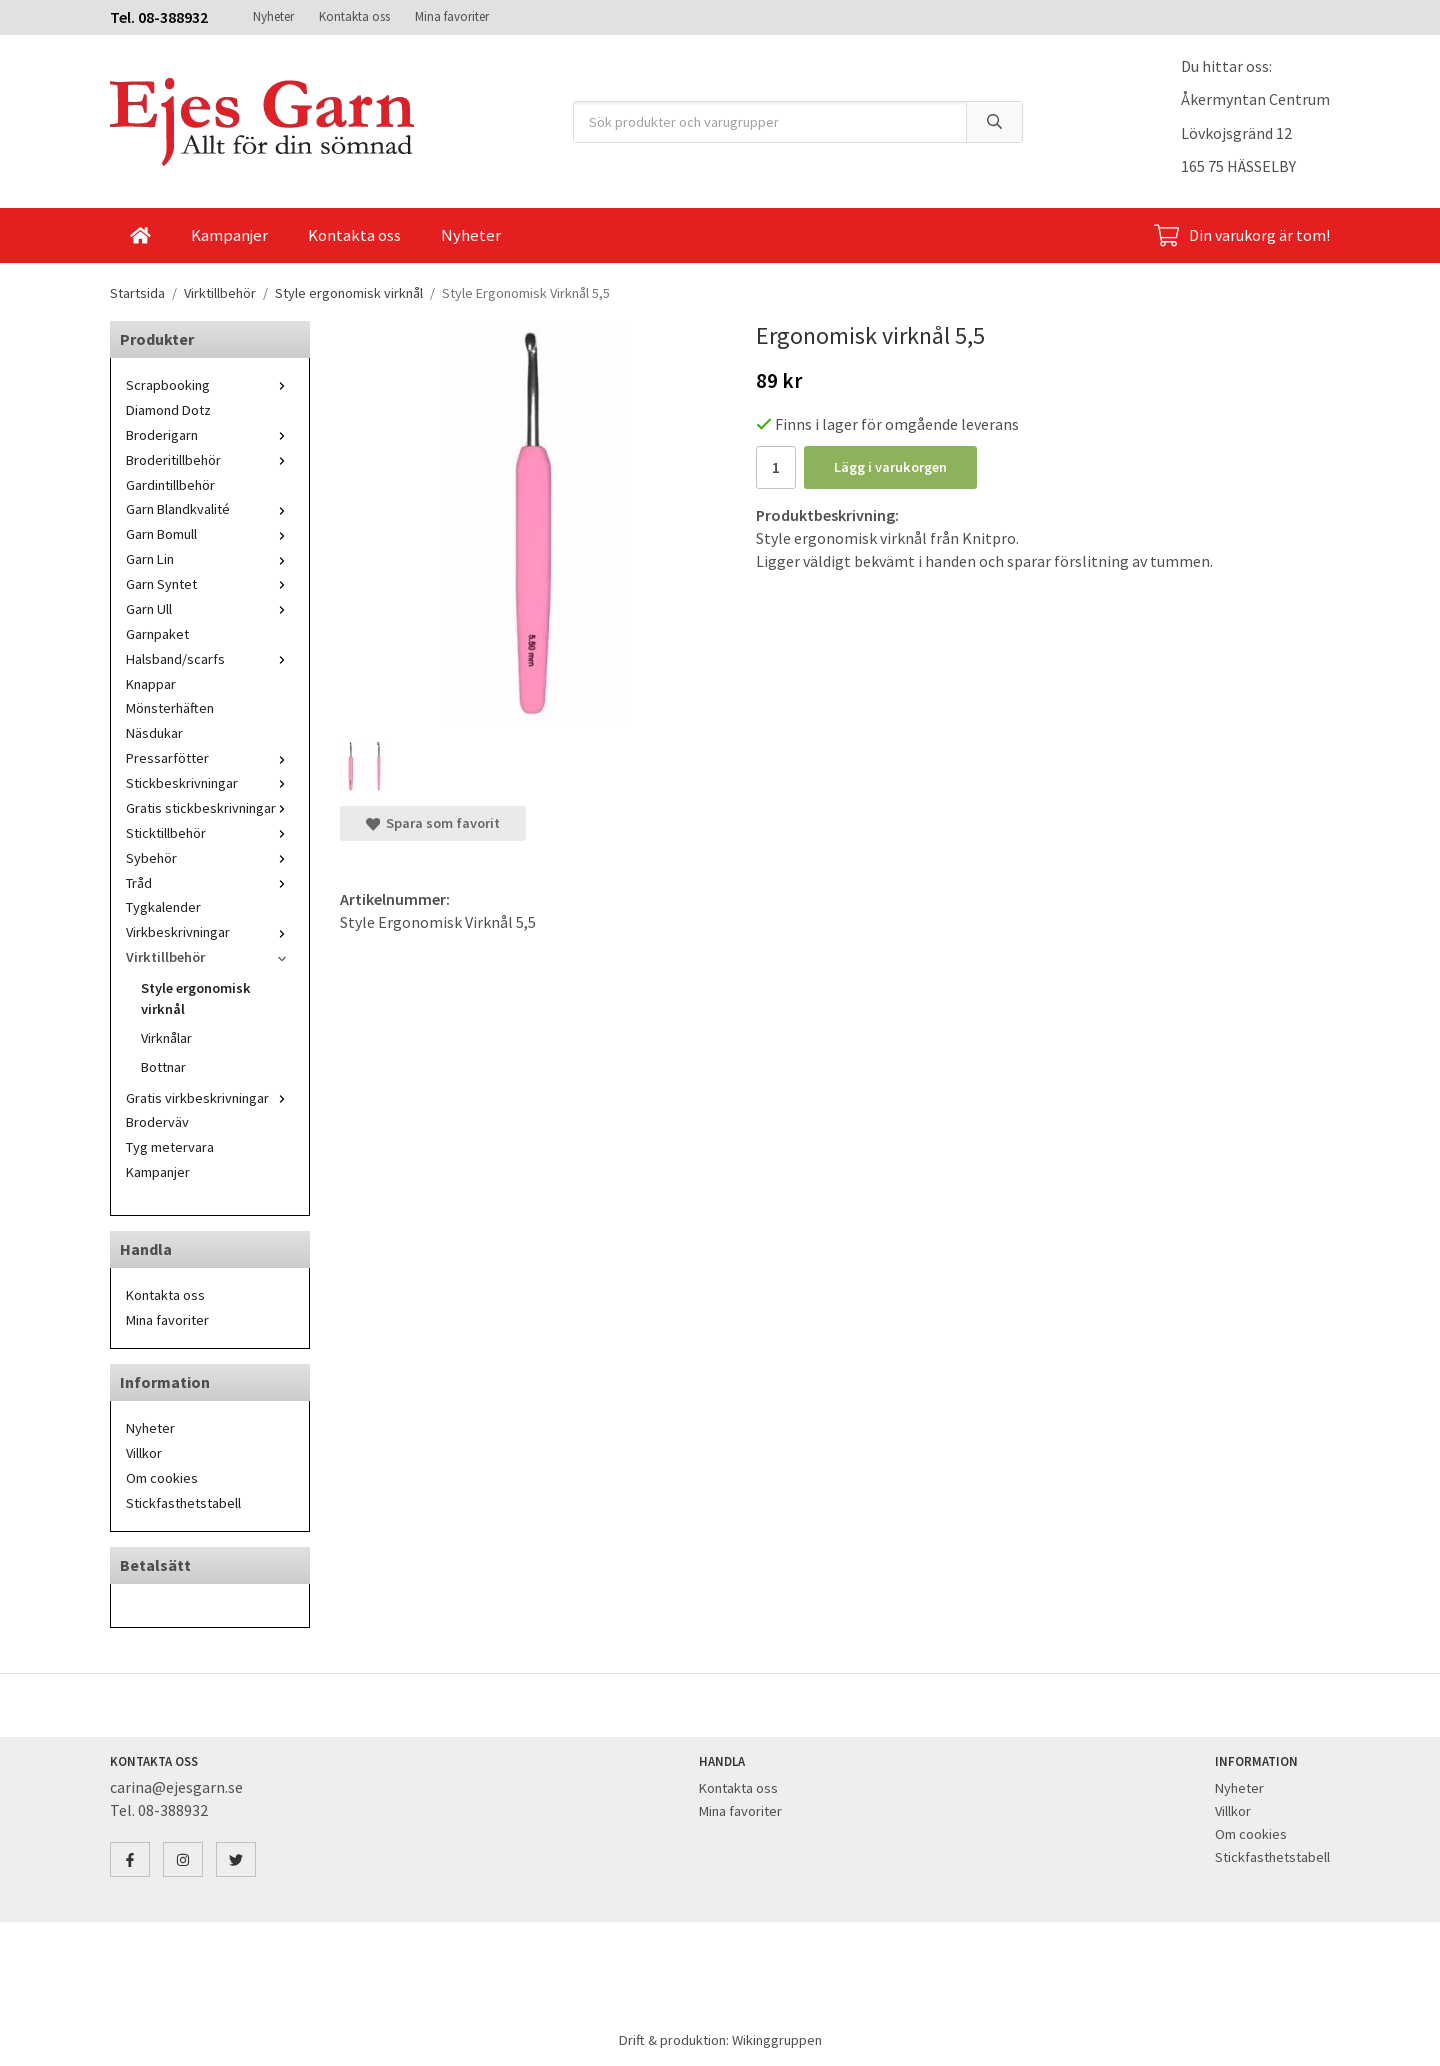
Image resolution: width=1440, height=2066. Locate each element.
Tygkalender (163, 907)
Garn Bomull (210, 534)
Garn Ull (210, 609)
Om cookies (162, 1478)
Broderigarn (210, 435)
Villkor (144, 1453)
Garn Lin (210, 559)
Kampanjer (229, 235)
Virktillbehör (210, 957)
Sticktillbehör (210, 833)
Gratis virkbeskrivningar (210, 1098)
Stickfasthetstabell (183, 1503)
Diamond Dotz (168, 410)
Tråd (210, 883)
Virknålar (166, 1038)
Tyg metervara (170, 1147)
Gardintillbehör (170, 485)
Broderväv (157, 1122)
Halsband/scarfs (210, 659)
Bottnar (163, 1067)
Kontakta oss (354, 16)
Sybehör (210, 858)
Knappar (151, 684)
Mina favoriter (452, 16)
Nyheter (273, 16)
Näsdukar (154, 733)
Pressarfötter (210, 758)
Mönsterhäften (170, 708)
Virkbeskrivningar (210, 932)
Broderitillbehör (210, 460)
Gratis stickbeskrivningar (210, 808)
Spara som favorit (433, 823)
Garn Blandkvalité (210, 509)
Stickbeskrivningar (210, 783)
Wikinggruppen (777, 2040)
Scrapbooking (210, 385)
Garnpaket (157, 634)
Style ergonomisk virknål (196, 998)
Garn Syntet (210, 584)
